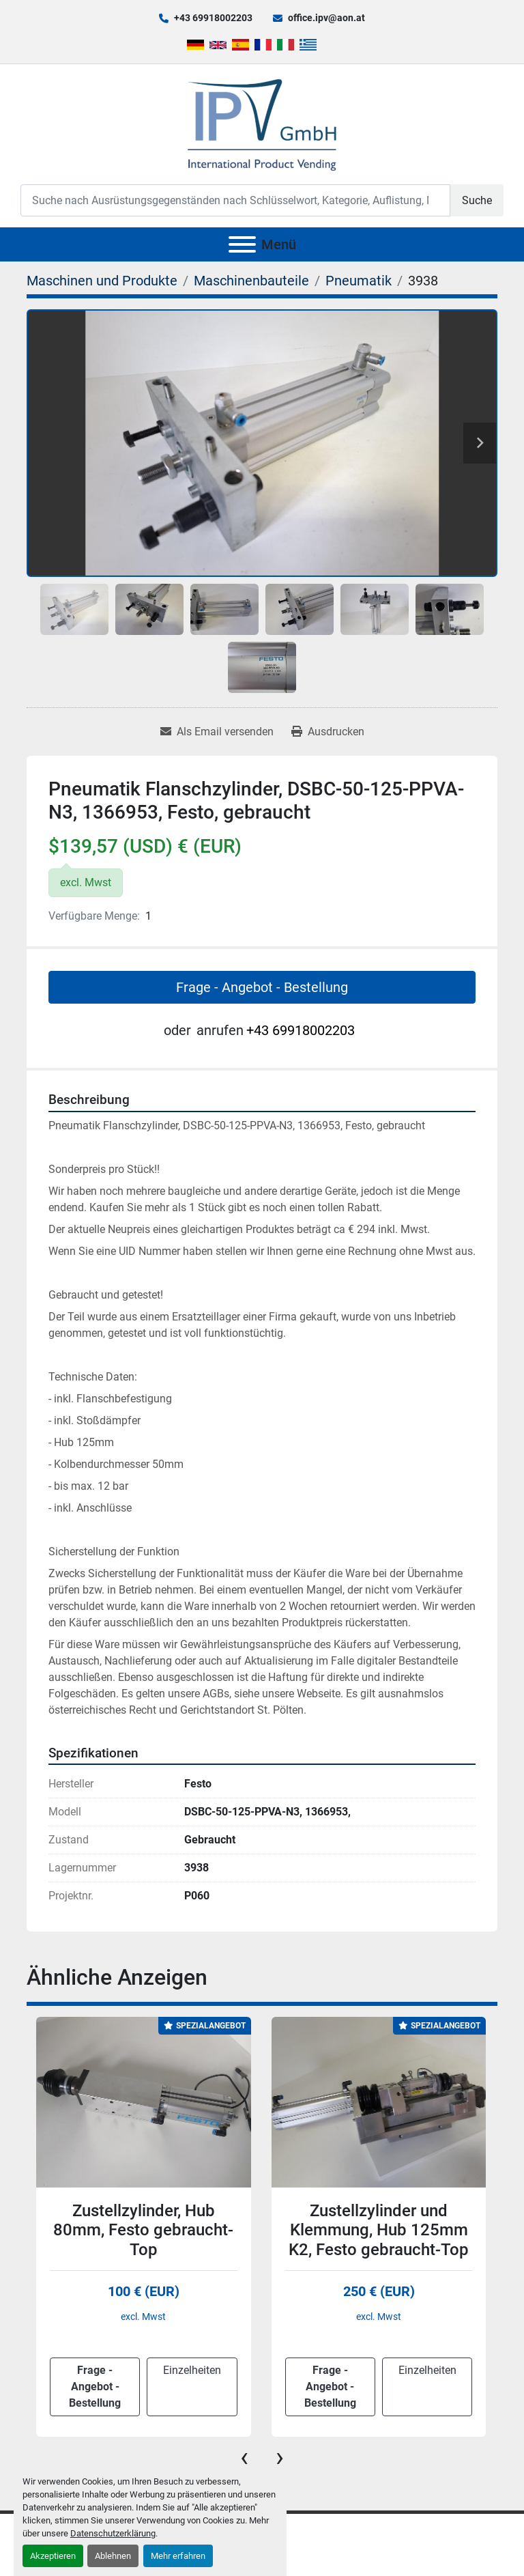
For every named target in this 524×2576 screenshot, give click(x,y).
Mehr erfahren (178, 2556)
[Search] (235, 200)
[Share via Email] (216, 732)
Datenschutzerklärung (113, 2533)
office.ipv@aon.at (326, 17)
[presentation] (244, 2457)
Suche (477, 200)
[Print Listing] (327, 732)
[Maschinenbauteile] (251, 280)
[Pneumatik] (358, 280)
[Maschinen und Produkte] (102, 280)
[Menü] (242, 244)
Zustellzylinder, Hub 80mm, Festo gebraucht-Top (143, 2230)
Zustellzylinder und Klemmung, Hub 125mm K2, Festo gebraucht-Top (379, 2230)
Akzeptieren (53, 2556)
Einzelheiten (192, 2370)
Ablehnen (113, 2556)
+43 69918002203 (213, 17)
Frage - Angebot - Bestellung (262, 987)
